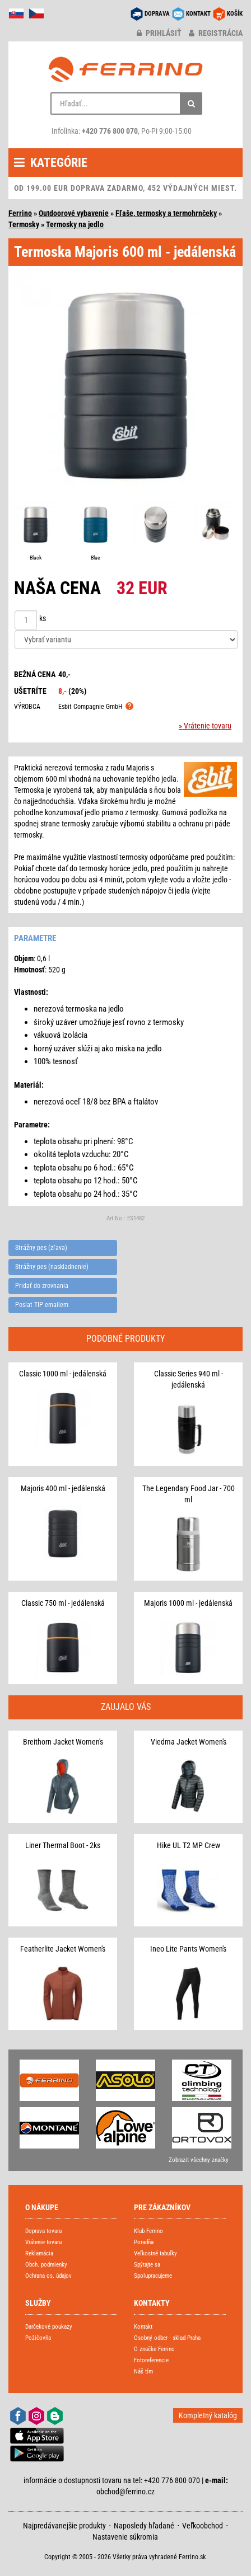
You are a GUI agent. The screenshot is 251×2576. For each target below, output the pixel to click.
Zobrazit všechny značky (199, 2160)
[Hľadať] (191, 103)
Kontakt (143, 2326)
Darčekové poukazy (48, 2326)
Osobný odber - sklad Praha (167, 2338)
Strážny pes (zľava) (41, 1248)
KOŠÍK (235, 13)
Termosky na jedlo (75, 224)
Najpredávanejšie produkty (64, 2525)
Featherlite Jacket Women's (62, 1948)
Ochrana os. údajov (48, 2275)
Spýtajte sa (147, 2264)
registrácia (216, 33)
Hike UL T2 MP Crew (188, 1845)
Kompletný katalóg (208, 2415)
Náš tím (143, 2371)
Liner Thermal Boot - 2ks (62, 1845)
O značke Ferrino (154, 2349)
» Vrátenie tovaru (205, 725)
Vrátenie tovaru (43, 2242)
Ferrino (20, 213)
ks (42, 618)
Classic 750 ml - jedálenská (63, 1603)
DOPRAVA (157, 13)
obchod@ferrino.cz (125, 2491)
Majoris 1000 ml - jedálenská (188, 1603)
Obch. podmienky (46, 2264)
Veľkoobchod (202, 2525)
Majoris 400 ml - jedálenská (63, 1488)
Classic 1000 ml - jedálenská (62, 1373)
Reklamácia (39, 2253)
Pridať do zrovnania (41, 1286)
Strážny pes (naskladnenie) (52, 1267)
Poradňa (144, 2242)
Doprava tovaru (43, 2231)
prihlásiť (159, 33)
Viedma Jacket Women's (188, 1741)
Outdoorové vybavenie (74, 213)
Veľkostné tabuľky (155, 2253)
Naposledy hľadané (144, 2525)
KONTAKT (198, 13)
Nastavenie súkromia (125, 2536)
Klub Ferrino (148, 2231)
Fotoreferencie (151, 2360)
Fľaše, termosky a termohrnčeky (166, 213)
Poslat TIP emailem (41, 1305)
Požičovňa (38, 2338)
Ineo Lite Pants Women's (188, 1948)
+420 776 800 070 (110, 130)
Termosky (23, 224)
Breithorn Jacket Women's (63, 1741)
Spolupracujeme (153, 2275)
